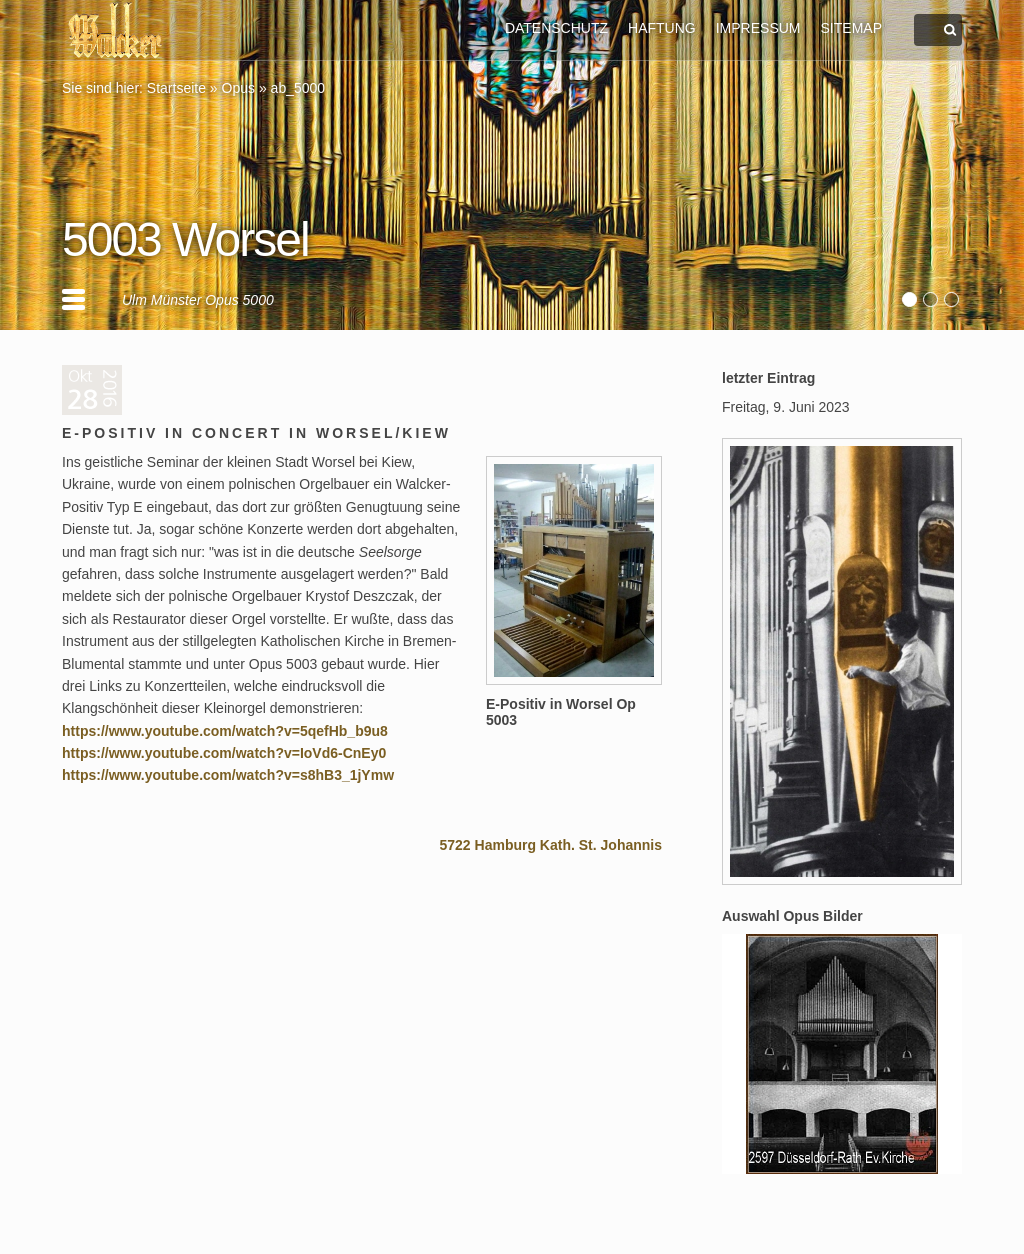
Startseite (176, 88)
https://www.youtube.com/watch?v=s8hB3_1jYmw (228, 775)
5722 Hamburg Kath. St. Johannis (551, 845)
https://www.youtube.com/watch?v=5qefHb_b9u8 (225, 731)
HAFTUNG (662, 28)
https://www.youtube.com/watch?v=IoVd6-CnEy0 (224, 753)
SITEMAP (851, 28)
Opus (238, 88)
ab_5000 (298, 88)
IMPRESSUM (758, 28)
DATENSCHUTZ (556, 28)
